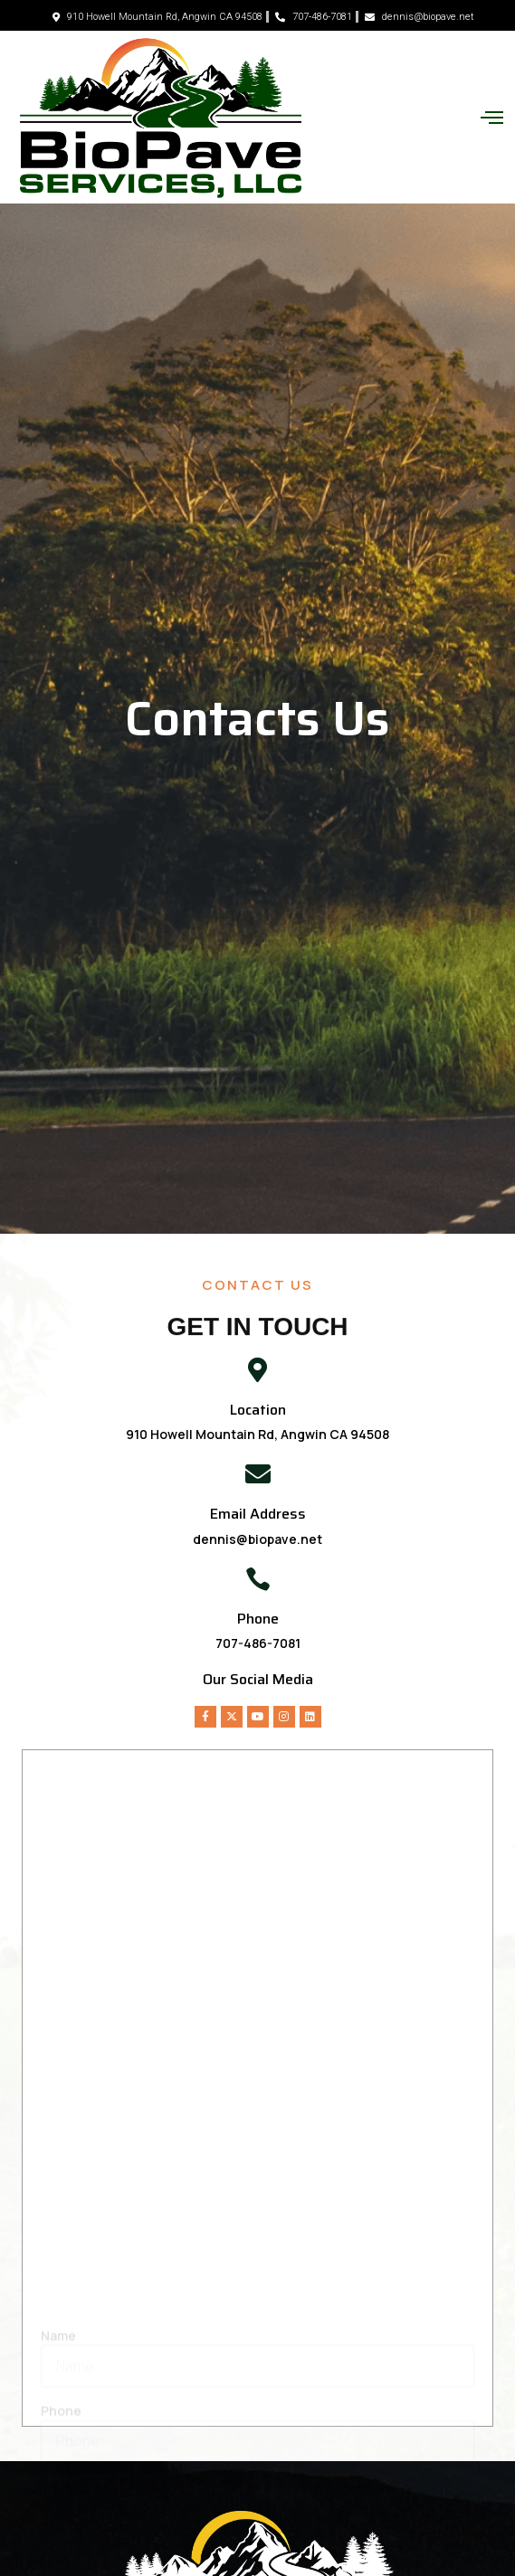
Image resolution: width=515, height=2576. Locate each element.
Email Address (258, 1513)
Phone (258, 1618)
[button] (491, 117)
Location (258, 1409)
